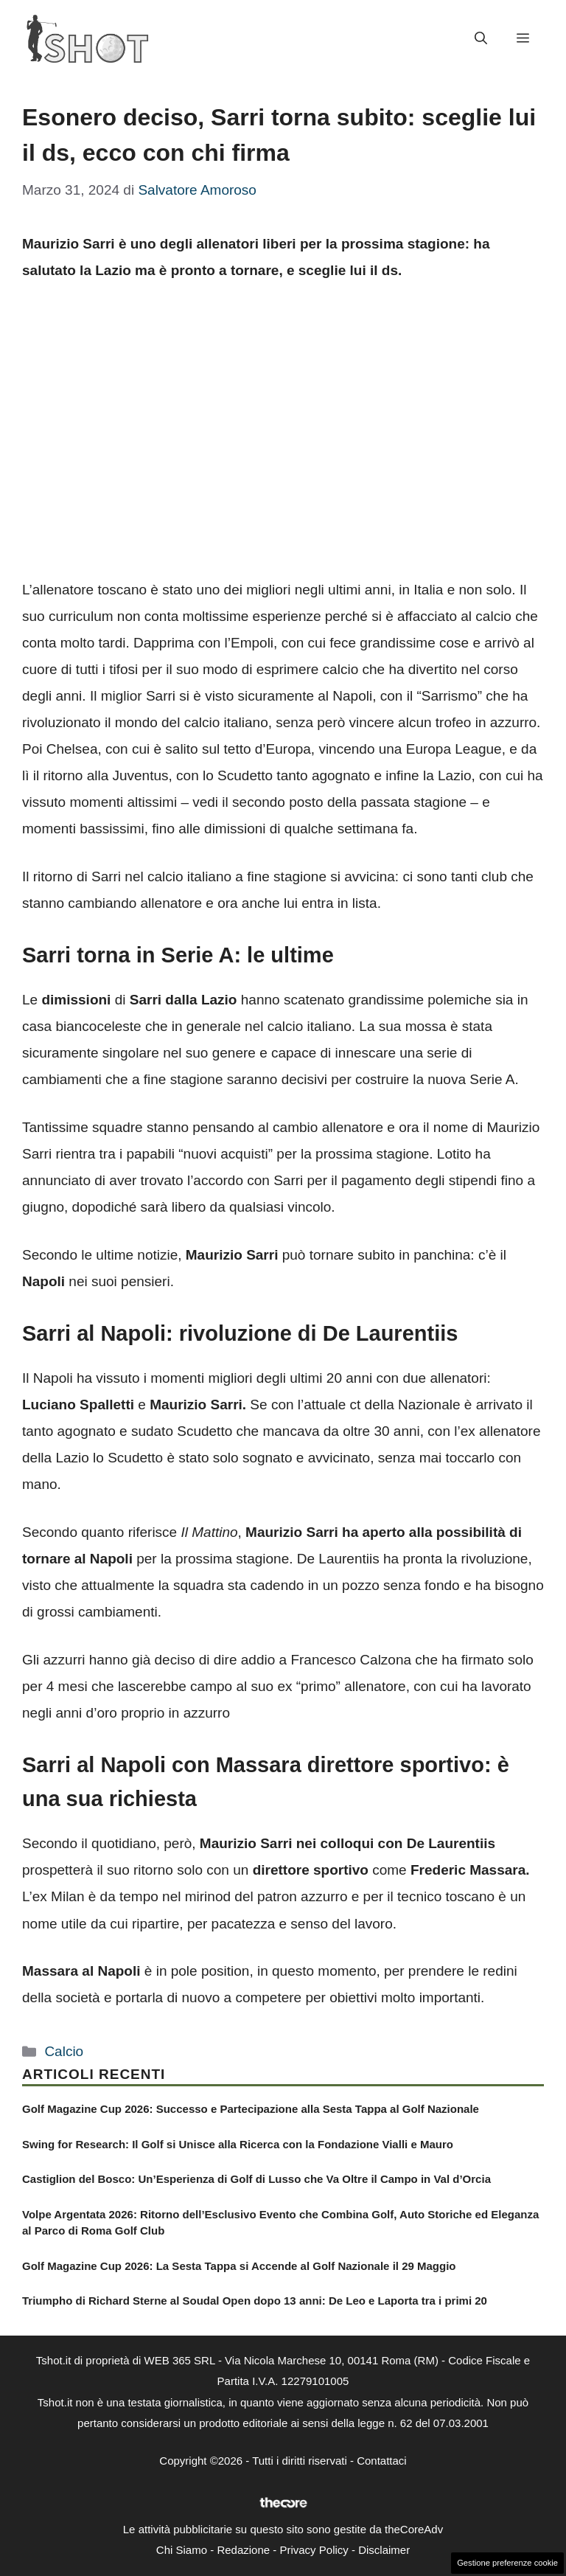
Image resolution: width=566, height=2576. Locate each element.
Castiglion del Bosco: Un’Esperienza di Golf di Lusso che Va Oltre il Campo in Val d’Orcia (256, 2179)
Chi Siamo (181, 2550)
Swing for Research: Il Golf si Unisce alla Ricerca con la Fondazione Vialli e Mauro (237, 2144)
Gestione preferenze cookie (507, 2562)
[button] (481, 39)
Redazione (243, 2550)
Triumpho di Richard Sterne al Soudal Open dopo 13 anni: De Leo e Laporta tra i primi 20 (254, 2300)
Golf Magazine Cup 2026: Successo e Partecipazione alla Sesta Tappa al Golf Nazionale (250, 2109)
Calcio (63, 2051)
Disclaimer (384, 2550)
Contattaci (382, 2460)
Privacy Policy (313, 2550)
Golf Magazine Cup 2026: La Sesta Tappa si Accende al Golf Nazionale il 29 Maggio (238, 2266)
